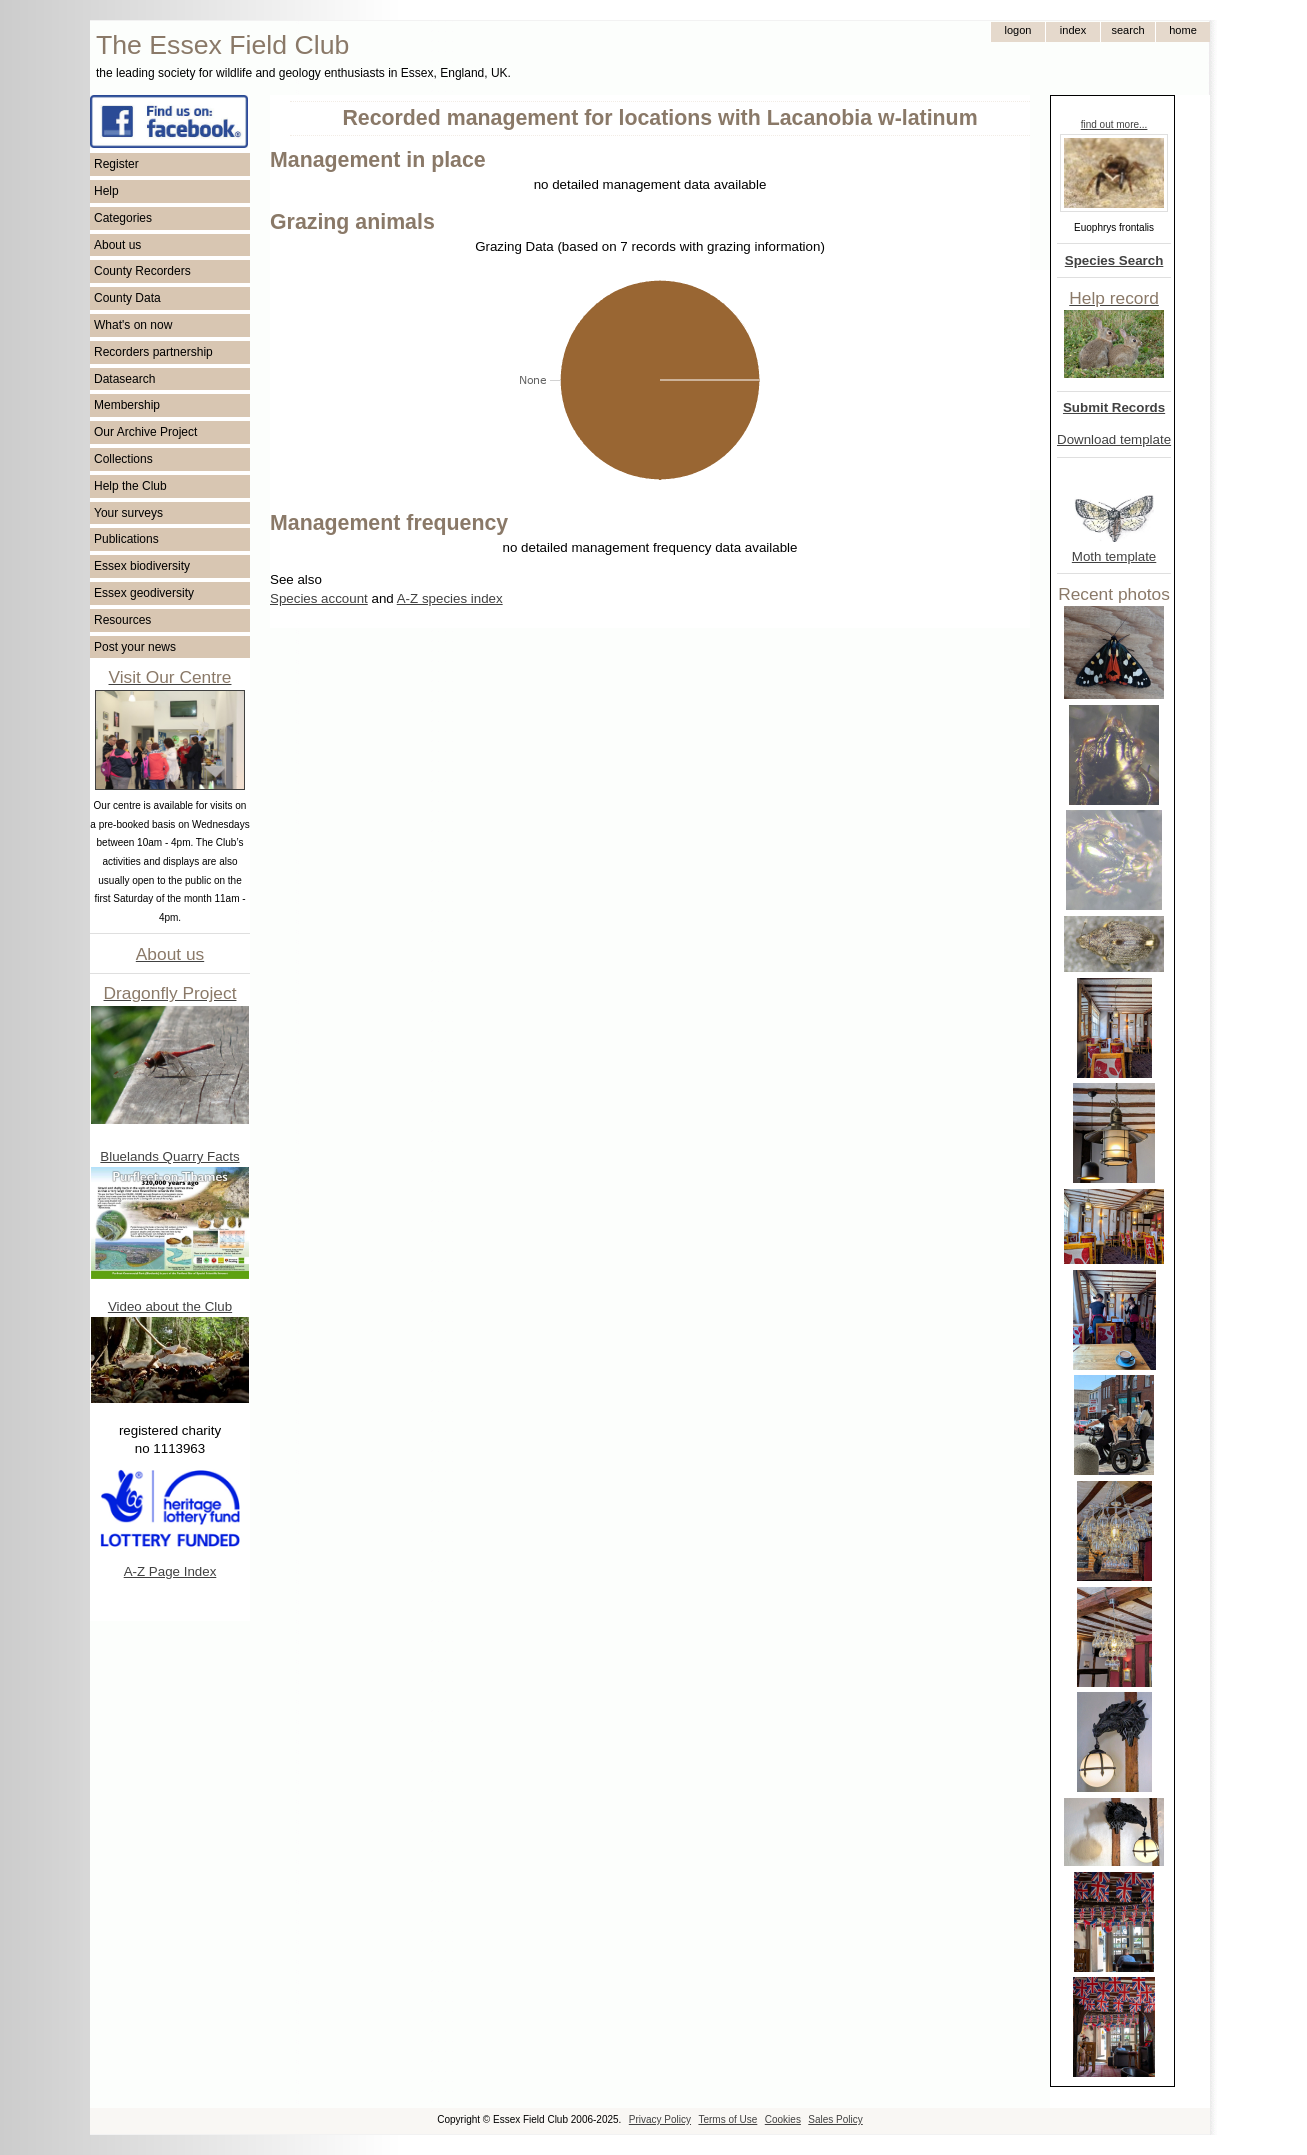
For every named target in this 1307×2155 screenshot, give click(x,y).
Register (116, 164)
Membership (127, 405)
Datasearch (124, 379)
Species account (319, 598)
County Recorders (142, 271)
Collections (123, 459)
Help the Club (130, 486)
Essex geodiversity (144, 593)
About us (117, 245)
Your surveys (128, 513)
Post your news (135, 647)
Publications (126, 539)
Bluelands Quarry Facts (169, 1156)
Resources (122, 620)
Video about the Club (170, 1306)
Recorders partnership (153, 352)
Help (106, 191)
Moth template (1114, 556)
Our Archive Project (145, 432)
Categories (123, 218)
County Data (127, 298)
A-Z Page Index (170, 1571)
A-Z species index (450, 598)
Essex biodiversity (142, 566)
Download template (1114, 439)
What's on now (133, 325)
